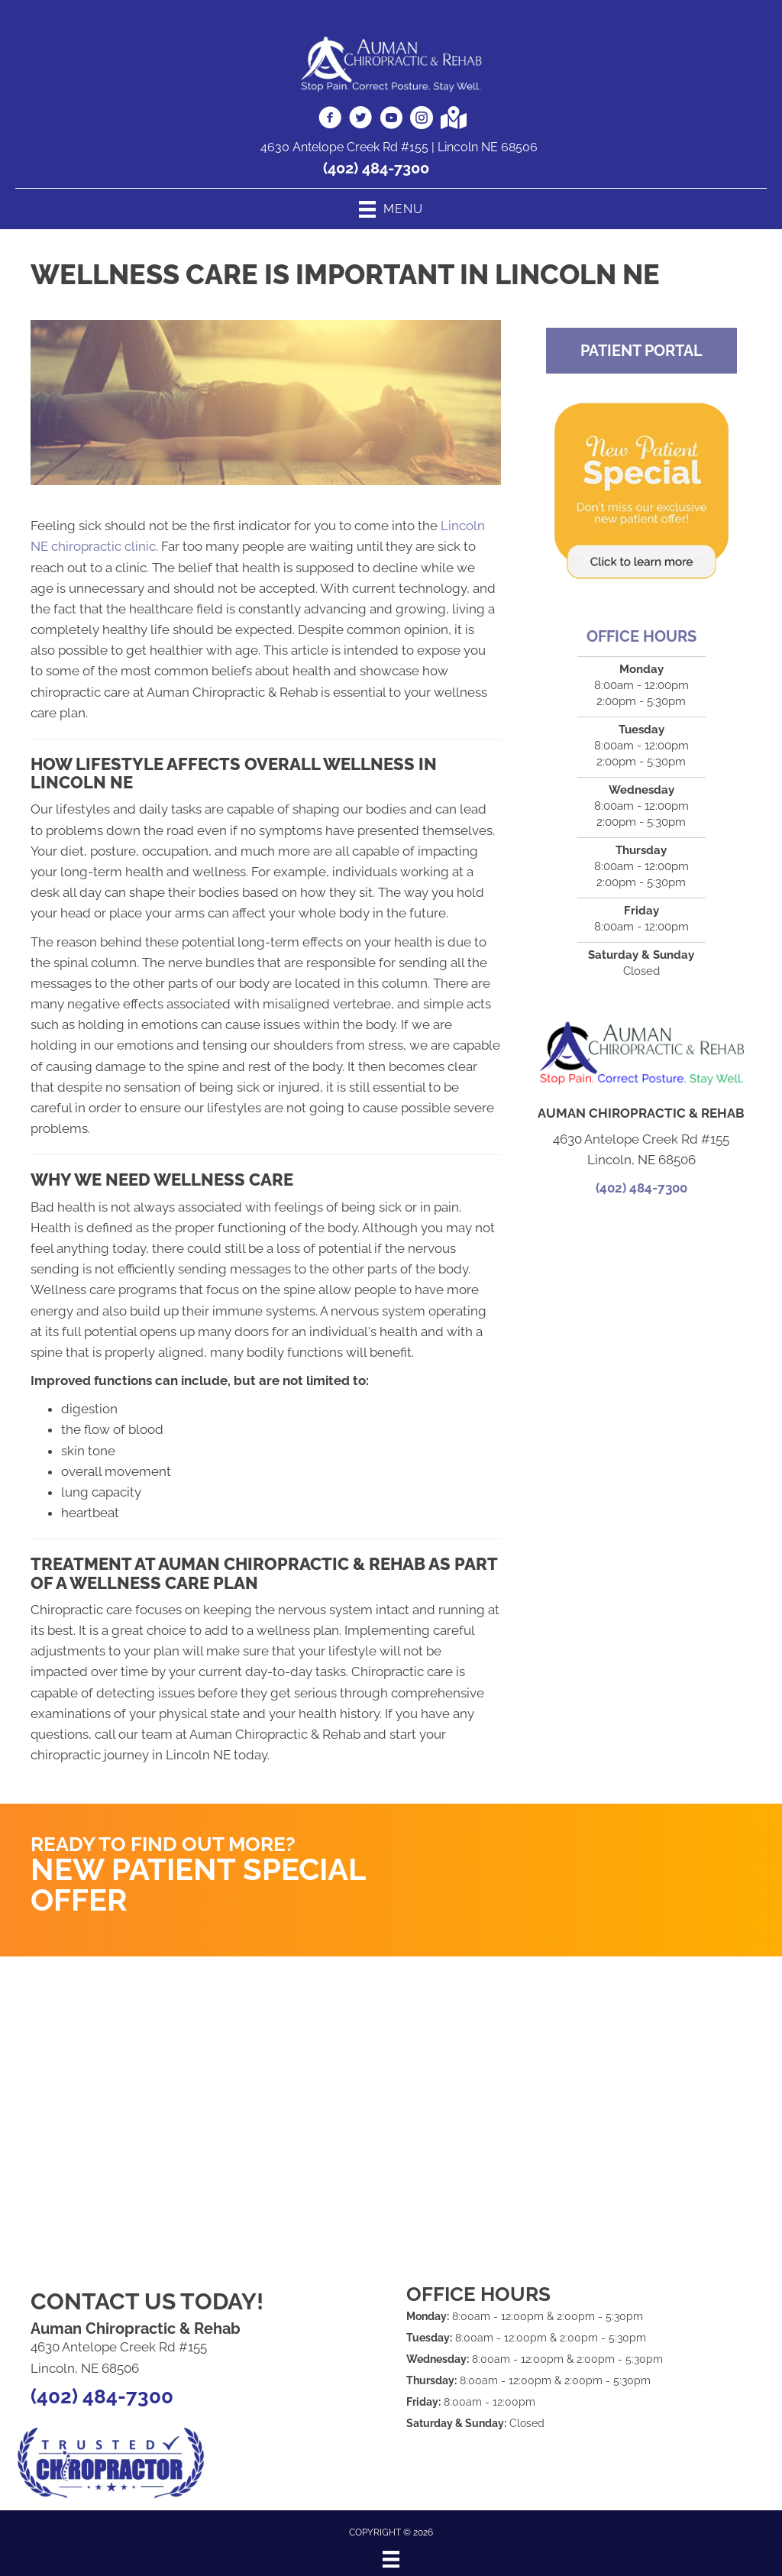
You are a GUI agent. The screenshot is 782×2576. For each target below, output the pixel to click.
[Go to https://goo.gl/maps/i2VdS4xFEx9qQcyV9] (452, 119)
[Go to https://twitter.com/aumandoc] (360, 120)
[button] (641, 351)
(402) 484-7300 (376, 168)
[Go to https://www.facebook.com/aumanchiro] (329, 120)
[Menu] (391, 2559)
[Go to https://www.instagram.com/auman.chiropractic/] (421, 120)
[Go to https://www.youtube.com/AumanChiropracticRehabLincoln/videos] (391, 120)
